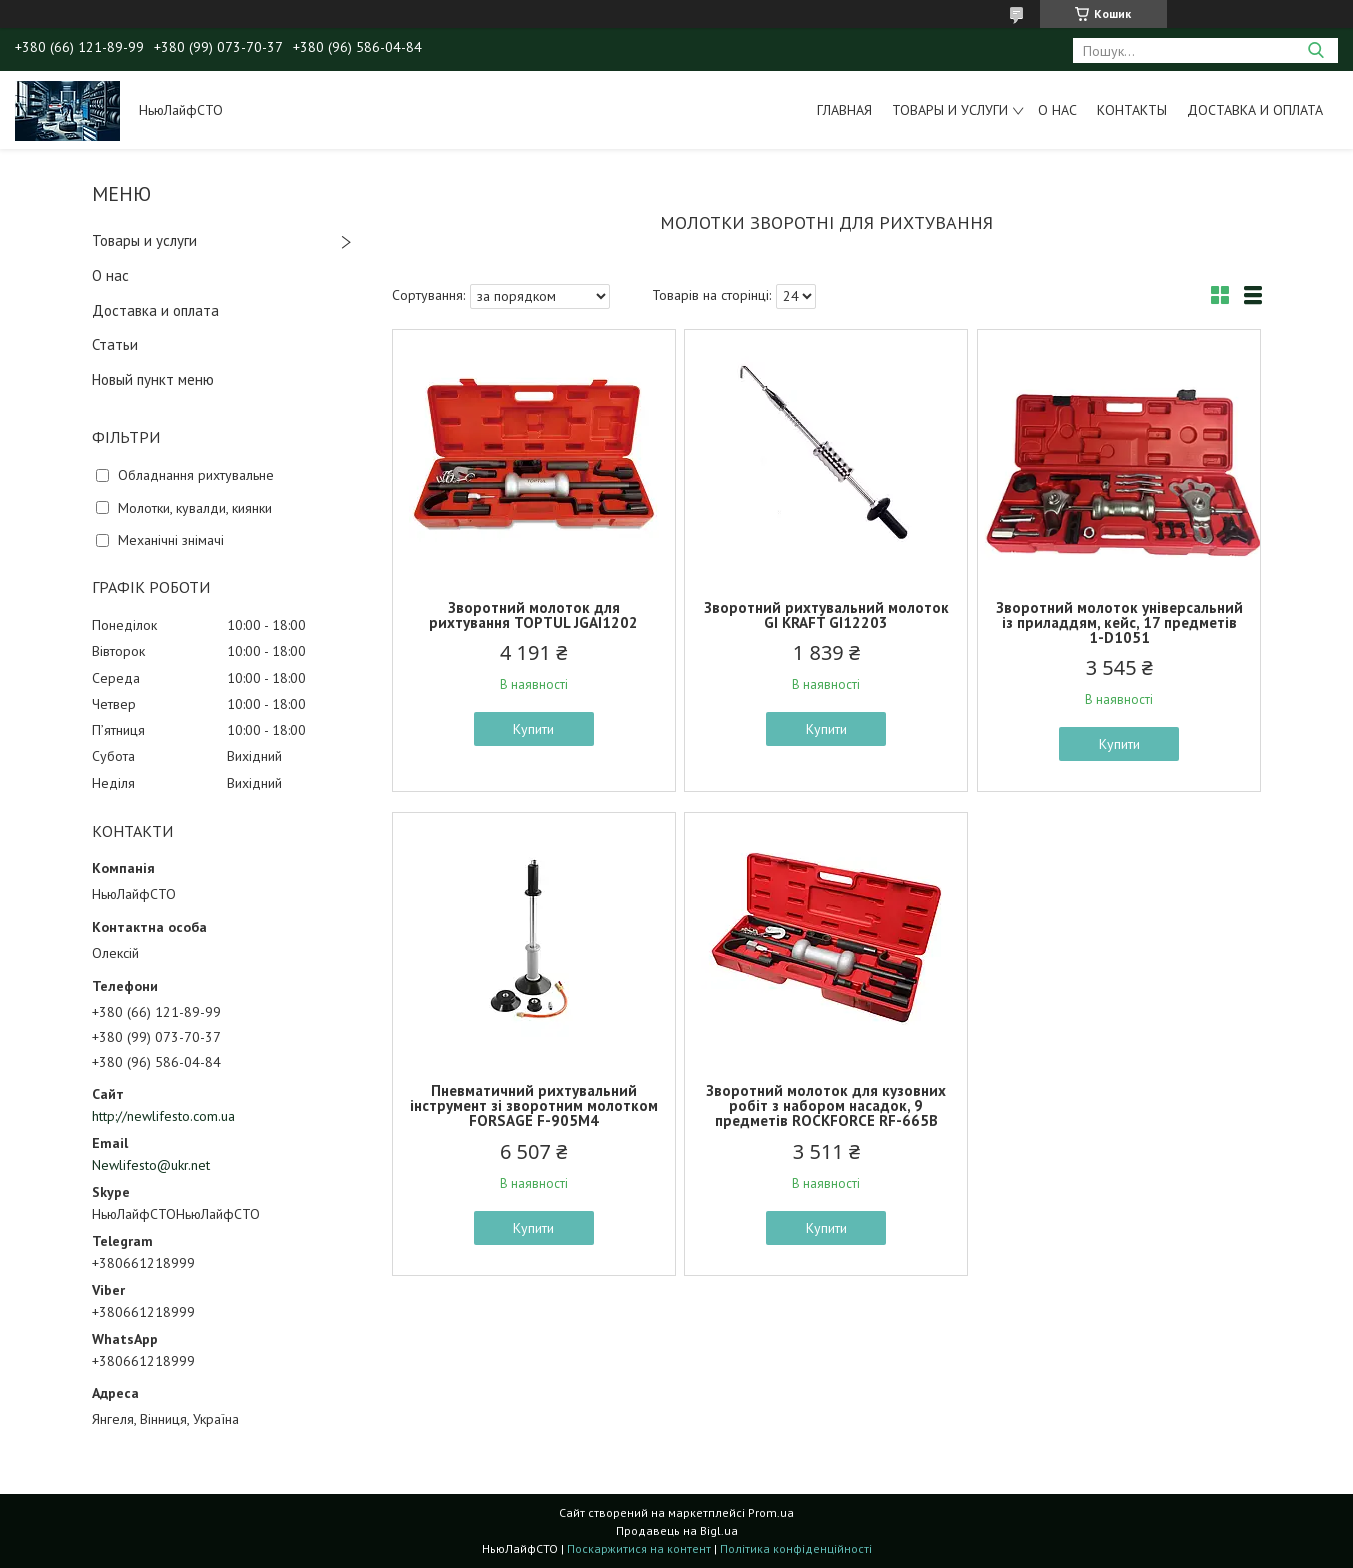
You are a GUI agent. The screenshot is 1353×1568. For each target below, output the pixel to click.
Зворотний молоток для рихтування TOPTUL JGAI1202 (533, 615)
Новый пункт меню (153, 379)
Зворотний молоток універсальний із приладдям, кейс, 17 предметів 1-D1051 (1119, 622)
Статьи (115, 344)
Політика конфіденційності (796, 1548)
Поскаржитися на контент (639, 1548)
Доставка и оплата (1255, 110)
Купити (533, 729)
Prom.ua (771, 1512)
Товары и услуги (950, 110)
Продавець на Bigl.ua (677, 1530)
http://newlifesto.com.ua (163, 1116)
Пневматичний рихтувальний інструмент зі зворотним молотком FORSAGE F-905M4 (534, 1105)
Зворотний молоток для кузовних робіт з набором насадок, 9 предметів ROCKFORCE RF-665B (826, 1105)
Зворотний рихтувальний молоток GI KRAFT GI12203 (826, 615)
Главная (844, 110)
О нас (1057, 110)
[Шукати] (1315, 50)
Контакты (1132, 110)
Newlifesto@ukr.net (151, 1165)
